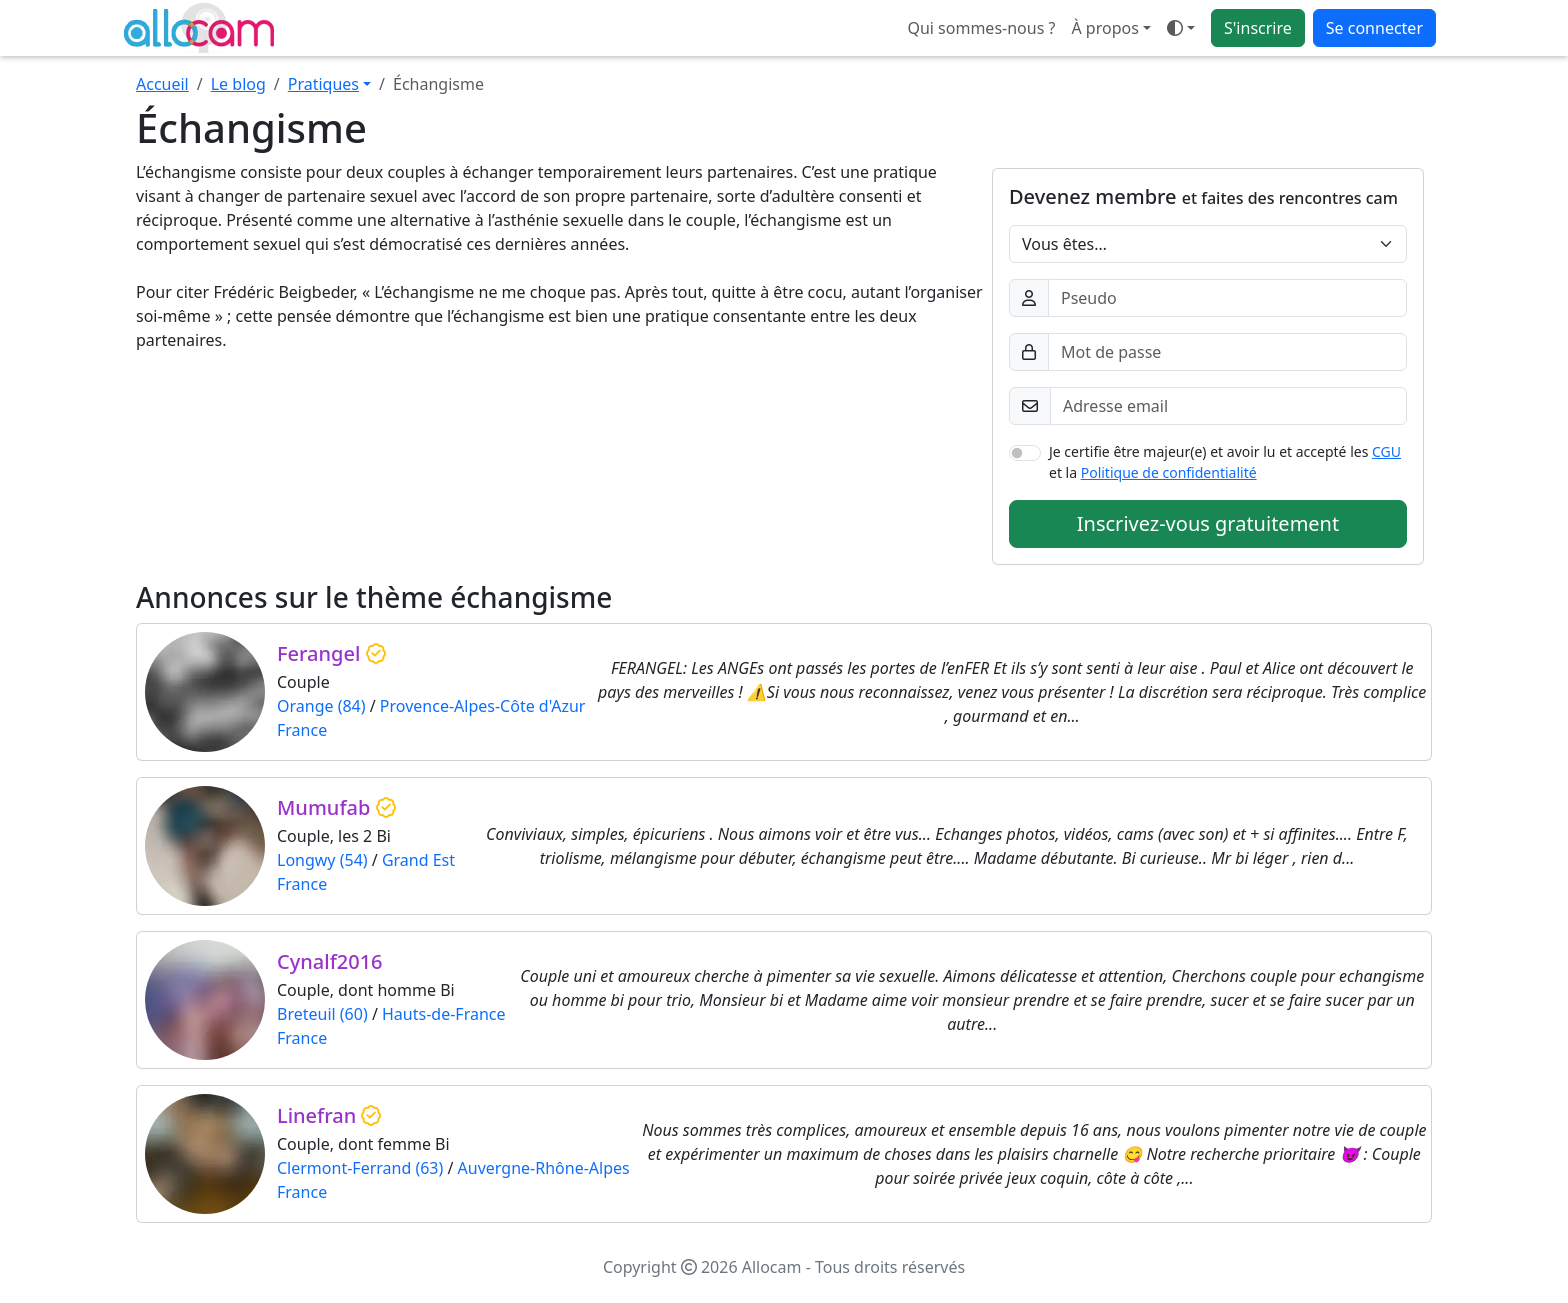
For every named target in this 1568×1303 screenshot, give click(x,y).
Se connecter (1374, 28)
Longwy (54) (322, 860)
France (302, 730)
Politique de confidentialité (1169, 472)
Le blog (238, 84)
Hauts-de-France (444, 1014)
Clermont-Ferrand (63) (360, 1168)
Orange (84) (321, 706)
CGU (1386, 451)
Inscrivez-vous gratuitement (1208, 523)
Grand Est (418, 860)
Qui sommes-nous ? (981, 28)
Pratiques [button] (323, 84)
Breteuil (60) (322, 1014)
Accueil (162, 84)
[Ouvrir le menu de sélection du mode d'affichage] (1181, 28)
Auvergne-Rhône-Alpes (544, 1168)
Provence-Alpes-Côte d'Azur (483, 706)
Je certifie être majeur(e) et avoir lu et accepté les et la (1225, 462)
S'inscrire (1258, 28)
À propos (1104, 28)
